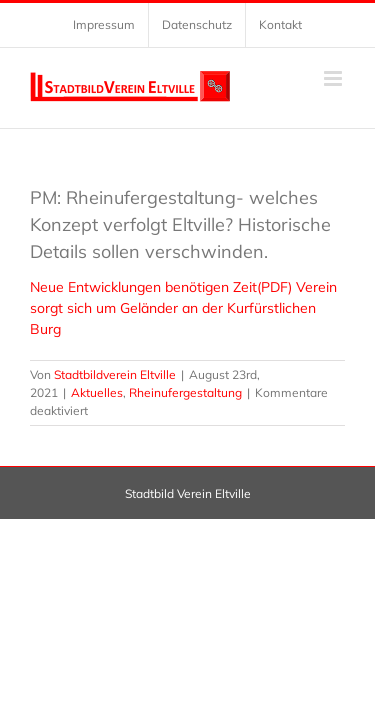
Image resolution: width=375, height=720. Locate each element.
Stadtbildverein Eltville (115, 374)
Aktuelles (97, 392)
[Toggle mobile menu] (334, 78)
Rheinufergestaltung (185, 392)
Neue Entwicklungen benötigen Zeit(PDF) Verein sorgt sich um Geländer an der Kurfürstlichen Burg (183, 308)
